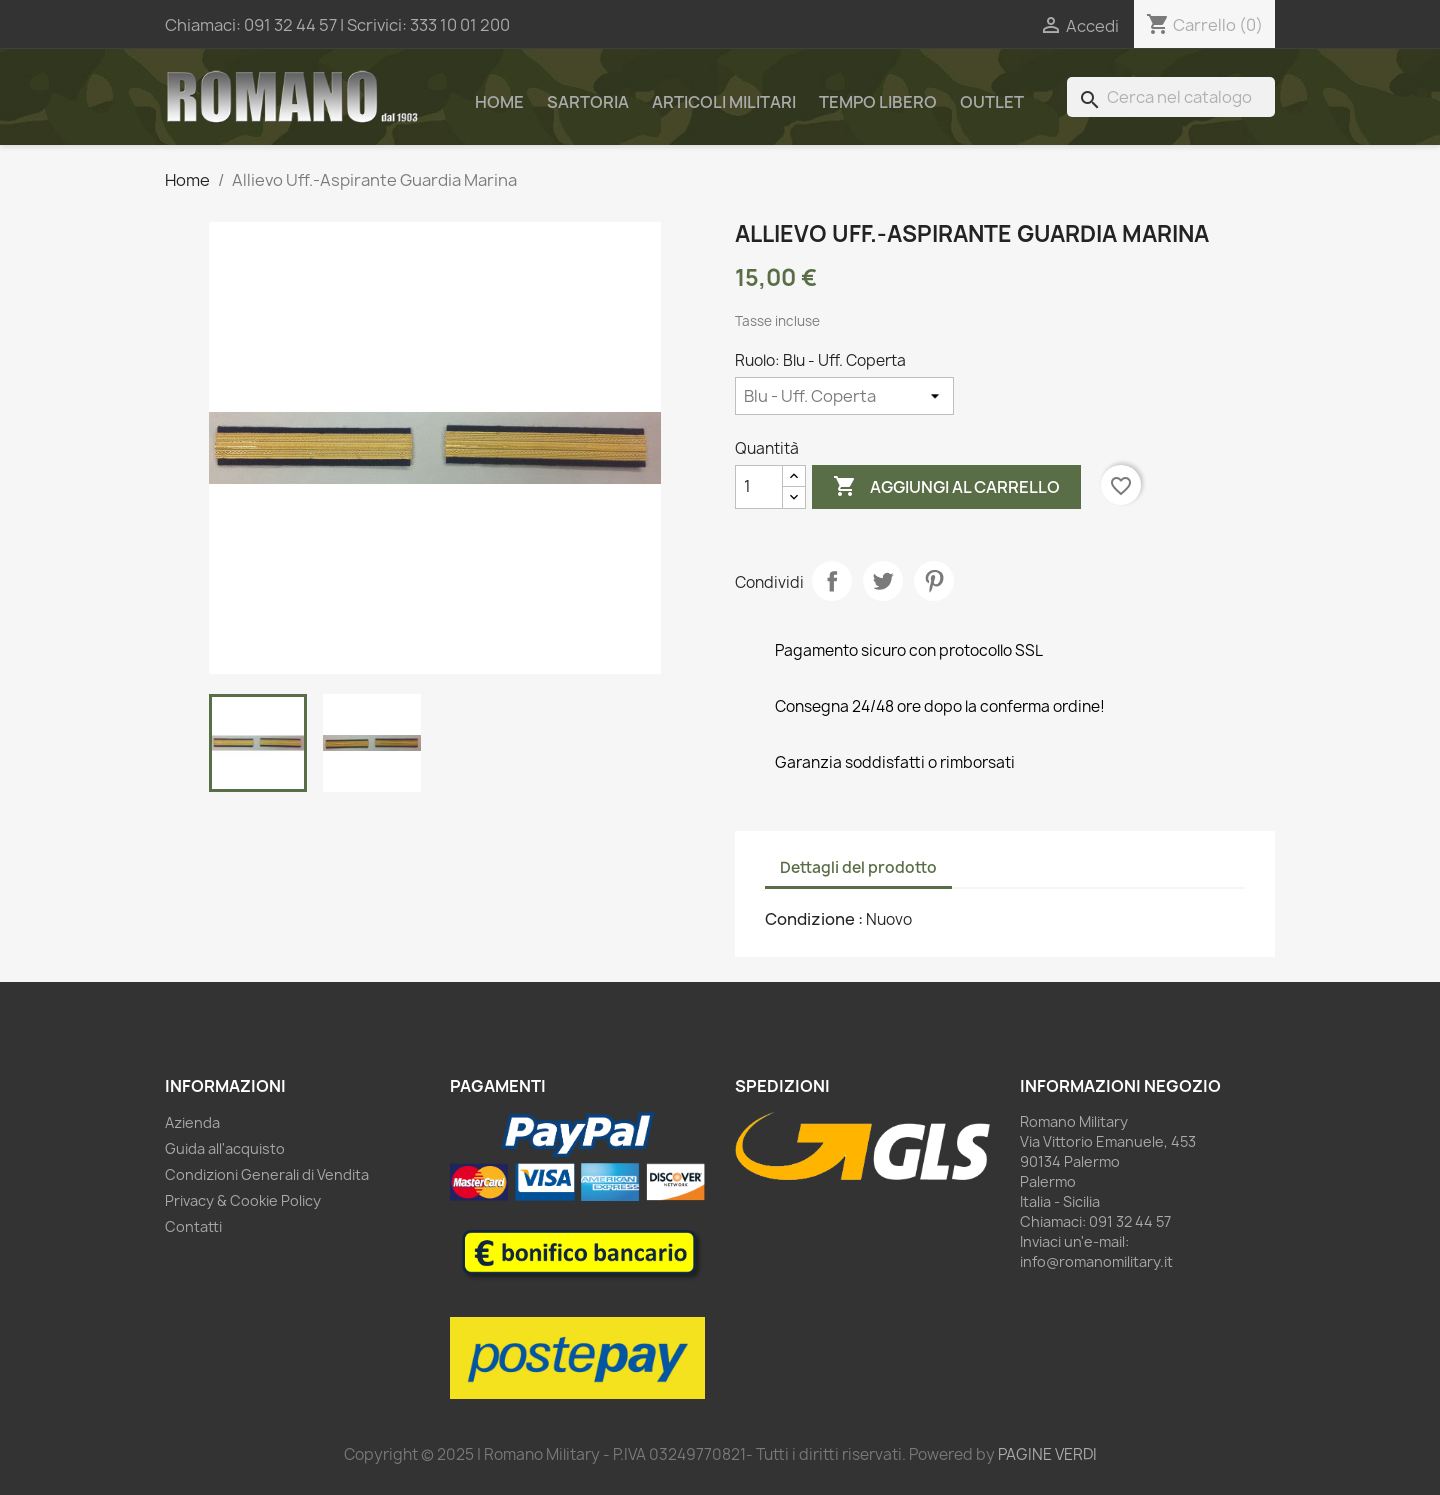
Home (499, 102)
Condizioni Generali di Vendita (267, 1174)
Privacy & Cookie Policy (243, 1200)
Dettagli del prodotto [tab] (858, 867)
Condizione (811, 919)
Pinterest (934, 581)
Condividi (832, 581)
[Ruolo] (844, 396)
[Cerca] (1171, 97)
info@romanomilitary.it (1096, 1261)
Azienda (192, 1122)
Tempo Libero (878, 102)
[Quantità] (759, 487)
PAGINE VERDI (1047, 1454)
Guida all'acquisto (225, 1148)
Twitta (883, 581)
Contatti (193, 1226)
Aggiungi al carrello (946, 487)
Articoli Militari (724, 102)
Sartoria (588, 102)
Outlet (992, 102)
